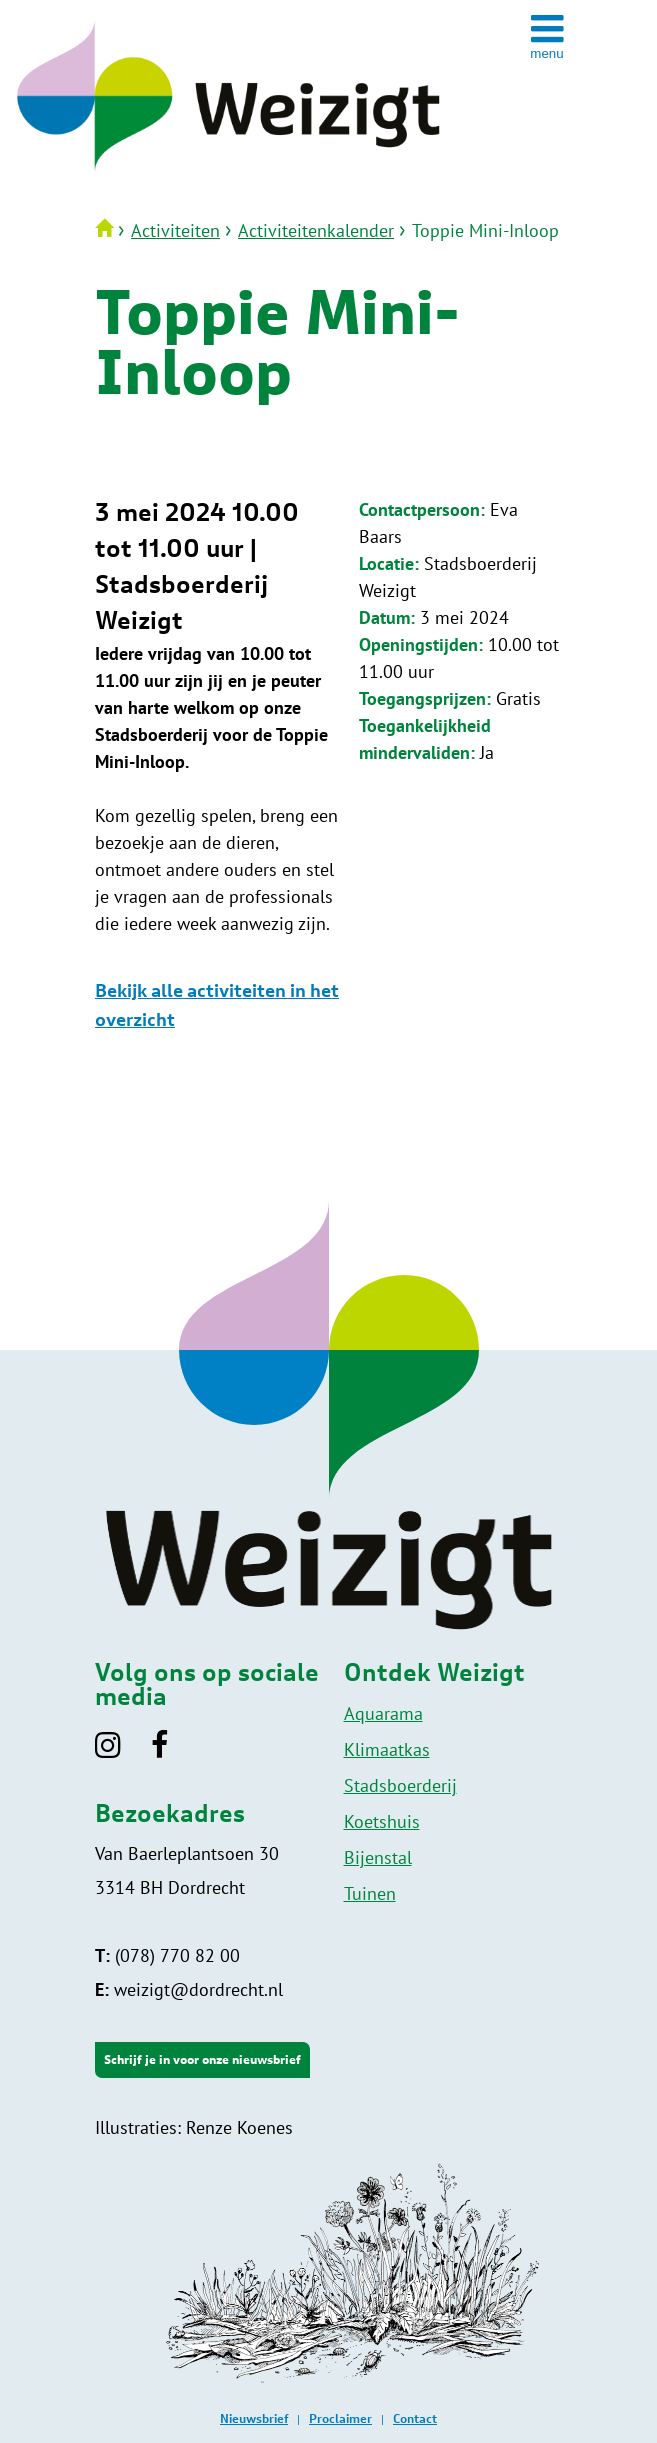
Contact (415, 2419)
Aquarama (383, 1713)
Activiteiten (175, 230)
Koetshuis (382, 1821)
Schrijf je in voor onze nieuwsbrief (202, 2060)
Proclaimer (340, 2419)
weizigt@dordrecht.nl (189, 1989)
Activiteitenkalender (316, 230)
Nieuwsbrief (254, 2419)
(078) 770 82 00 (167, 1955)
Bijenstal (378, 1857)
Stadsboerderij (400, 1785)
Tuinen (370, 1893)
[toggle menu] (547, 36)
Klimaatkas (387, 1749)
